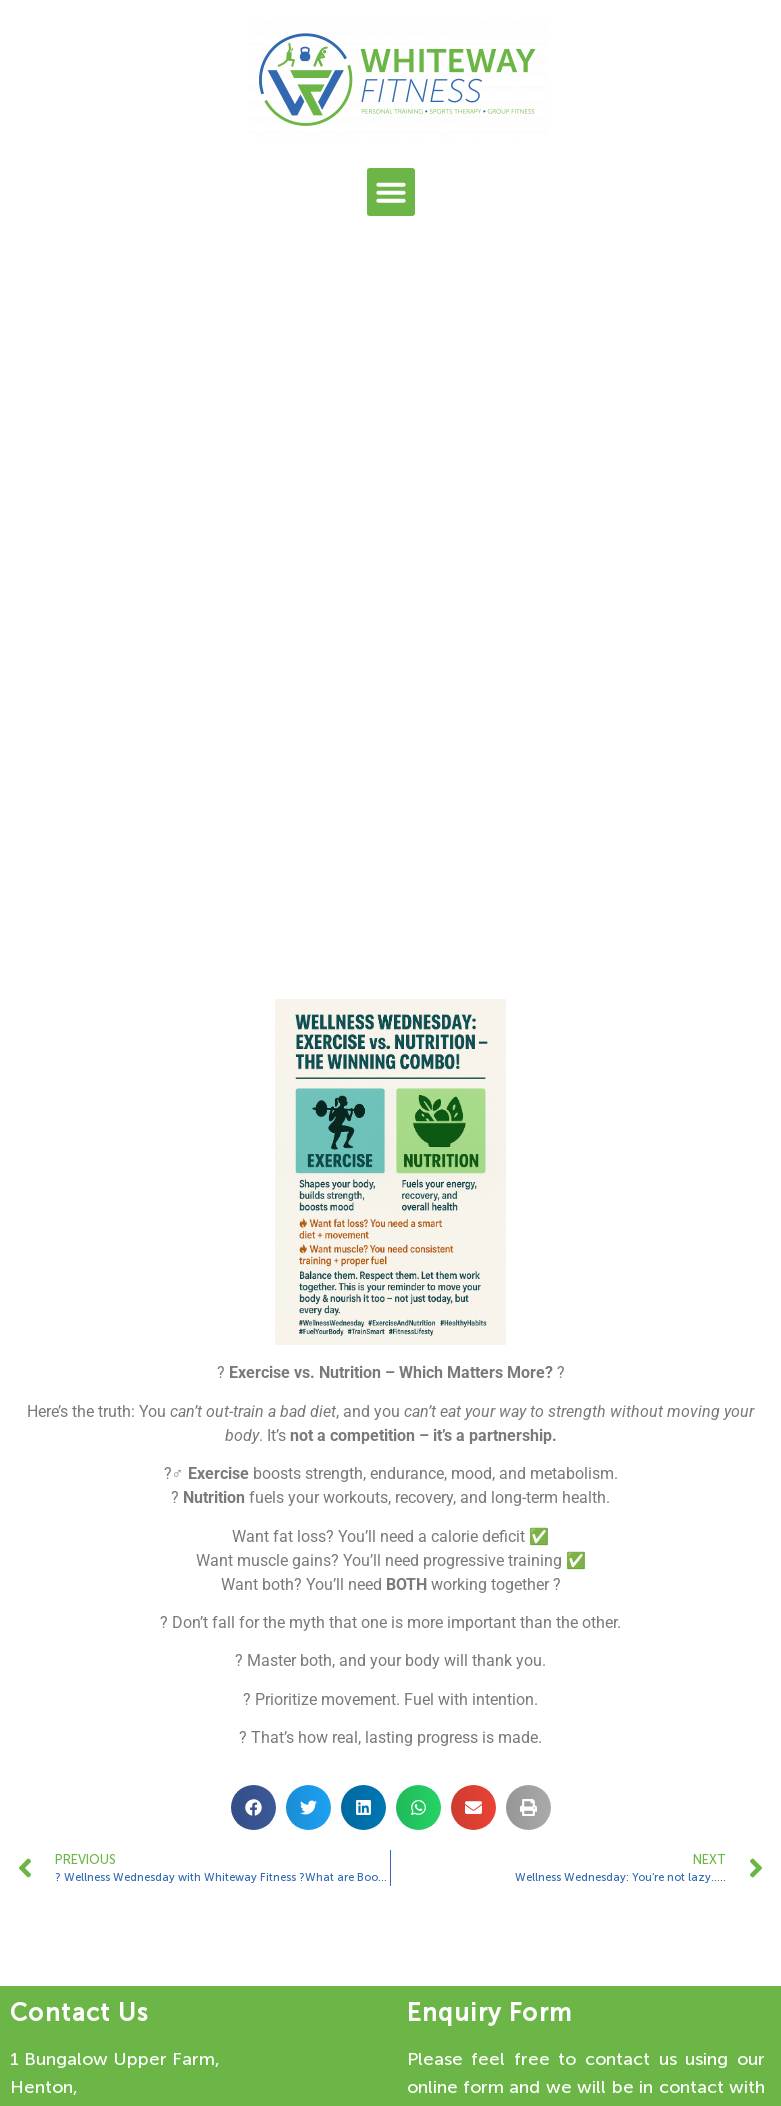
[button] (391, 192)
